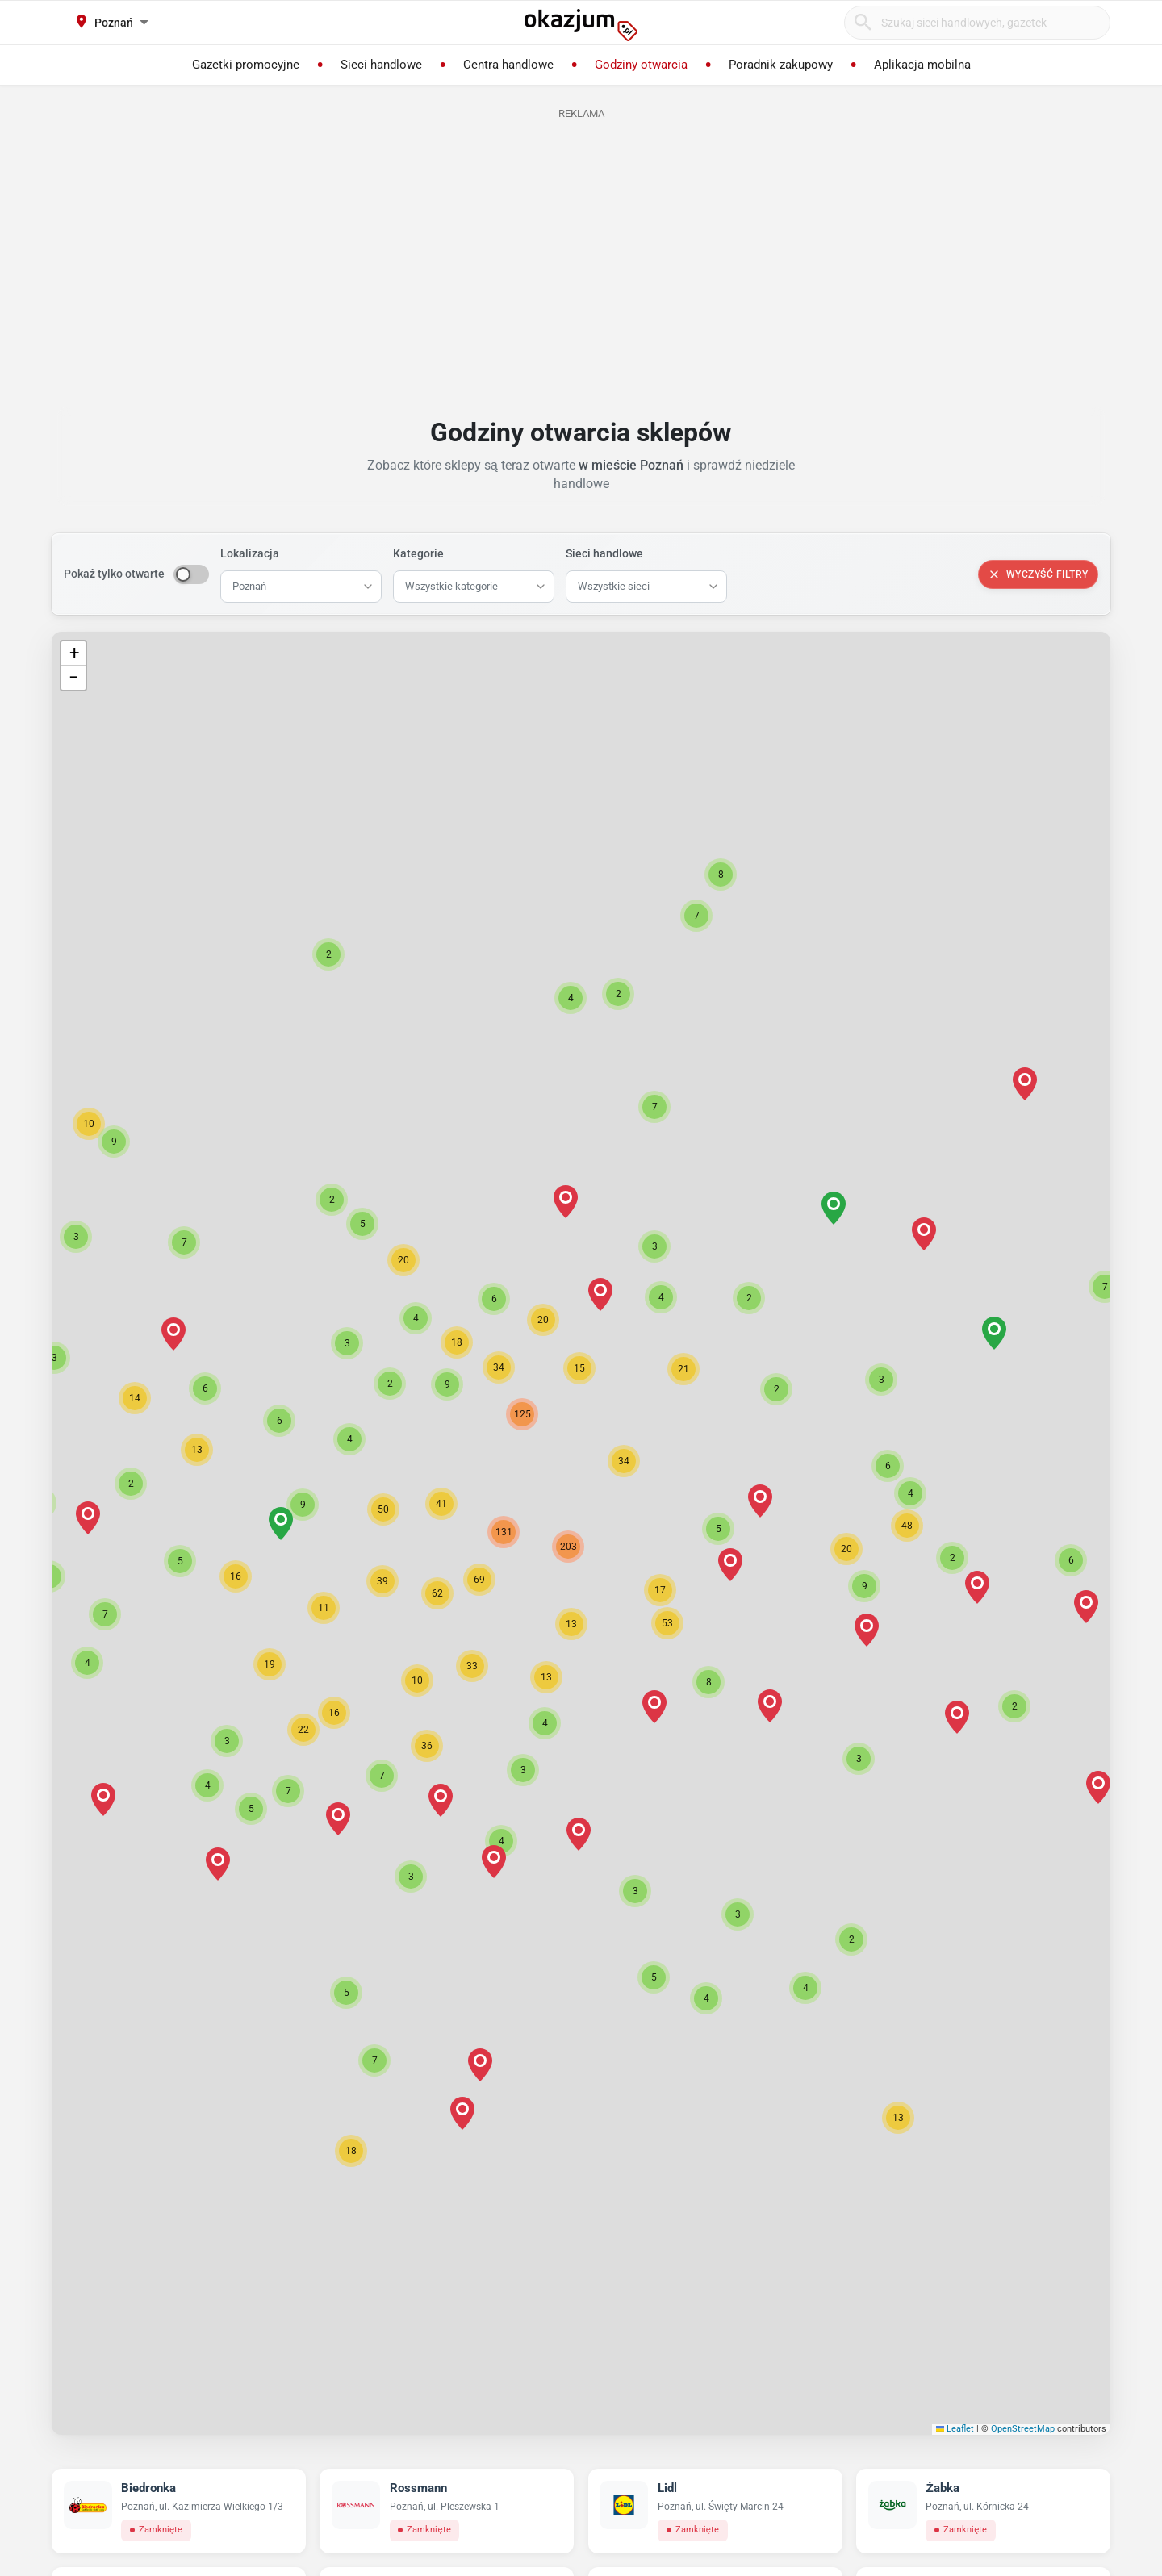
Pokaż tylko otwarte (114, 573)
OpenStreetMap (1023, 2429)
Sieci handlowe (604, 553)
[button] (660, 1590)
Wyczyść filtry (1038, 574)
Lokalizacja (249, 553)
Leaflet (955, 2429)
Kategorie (418, 553)
